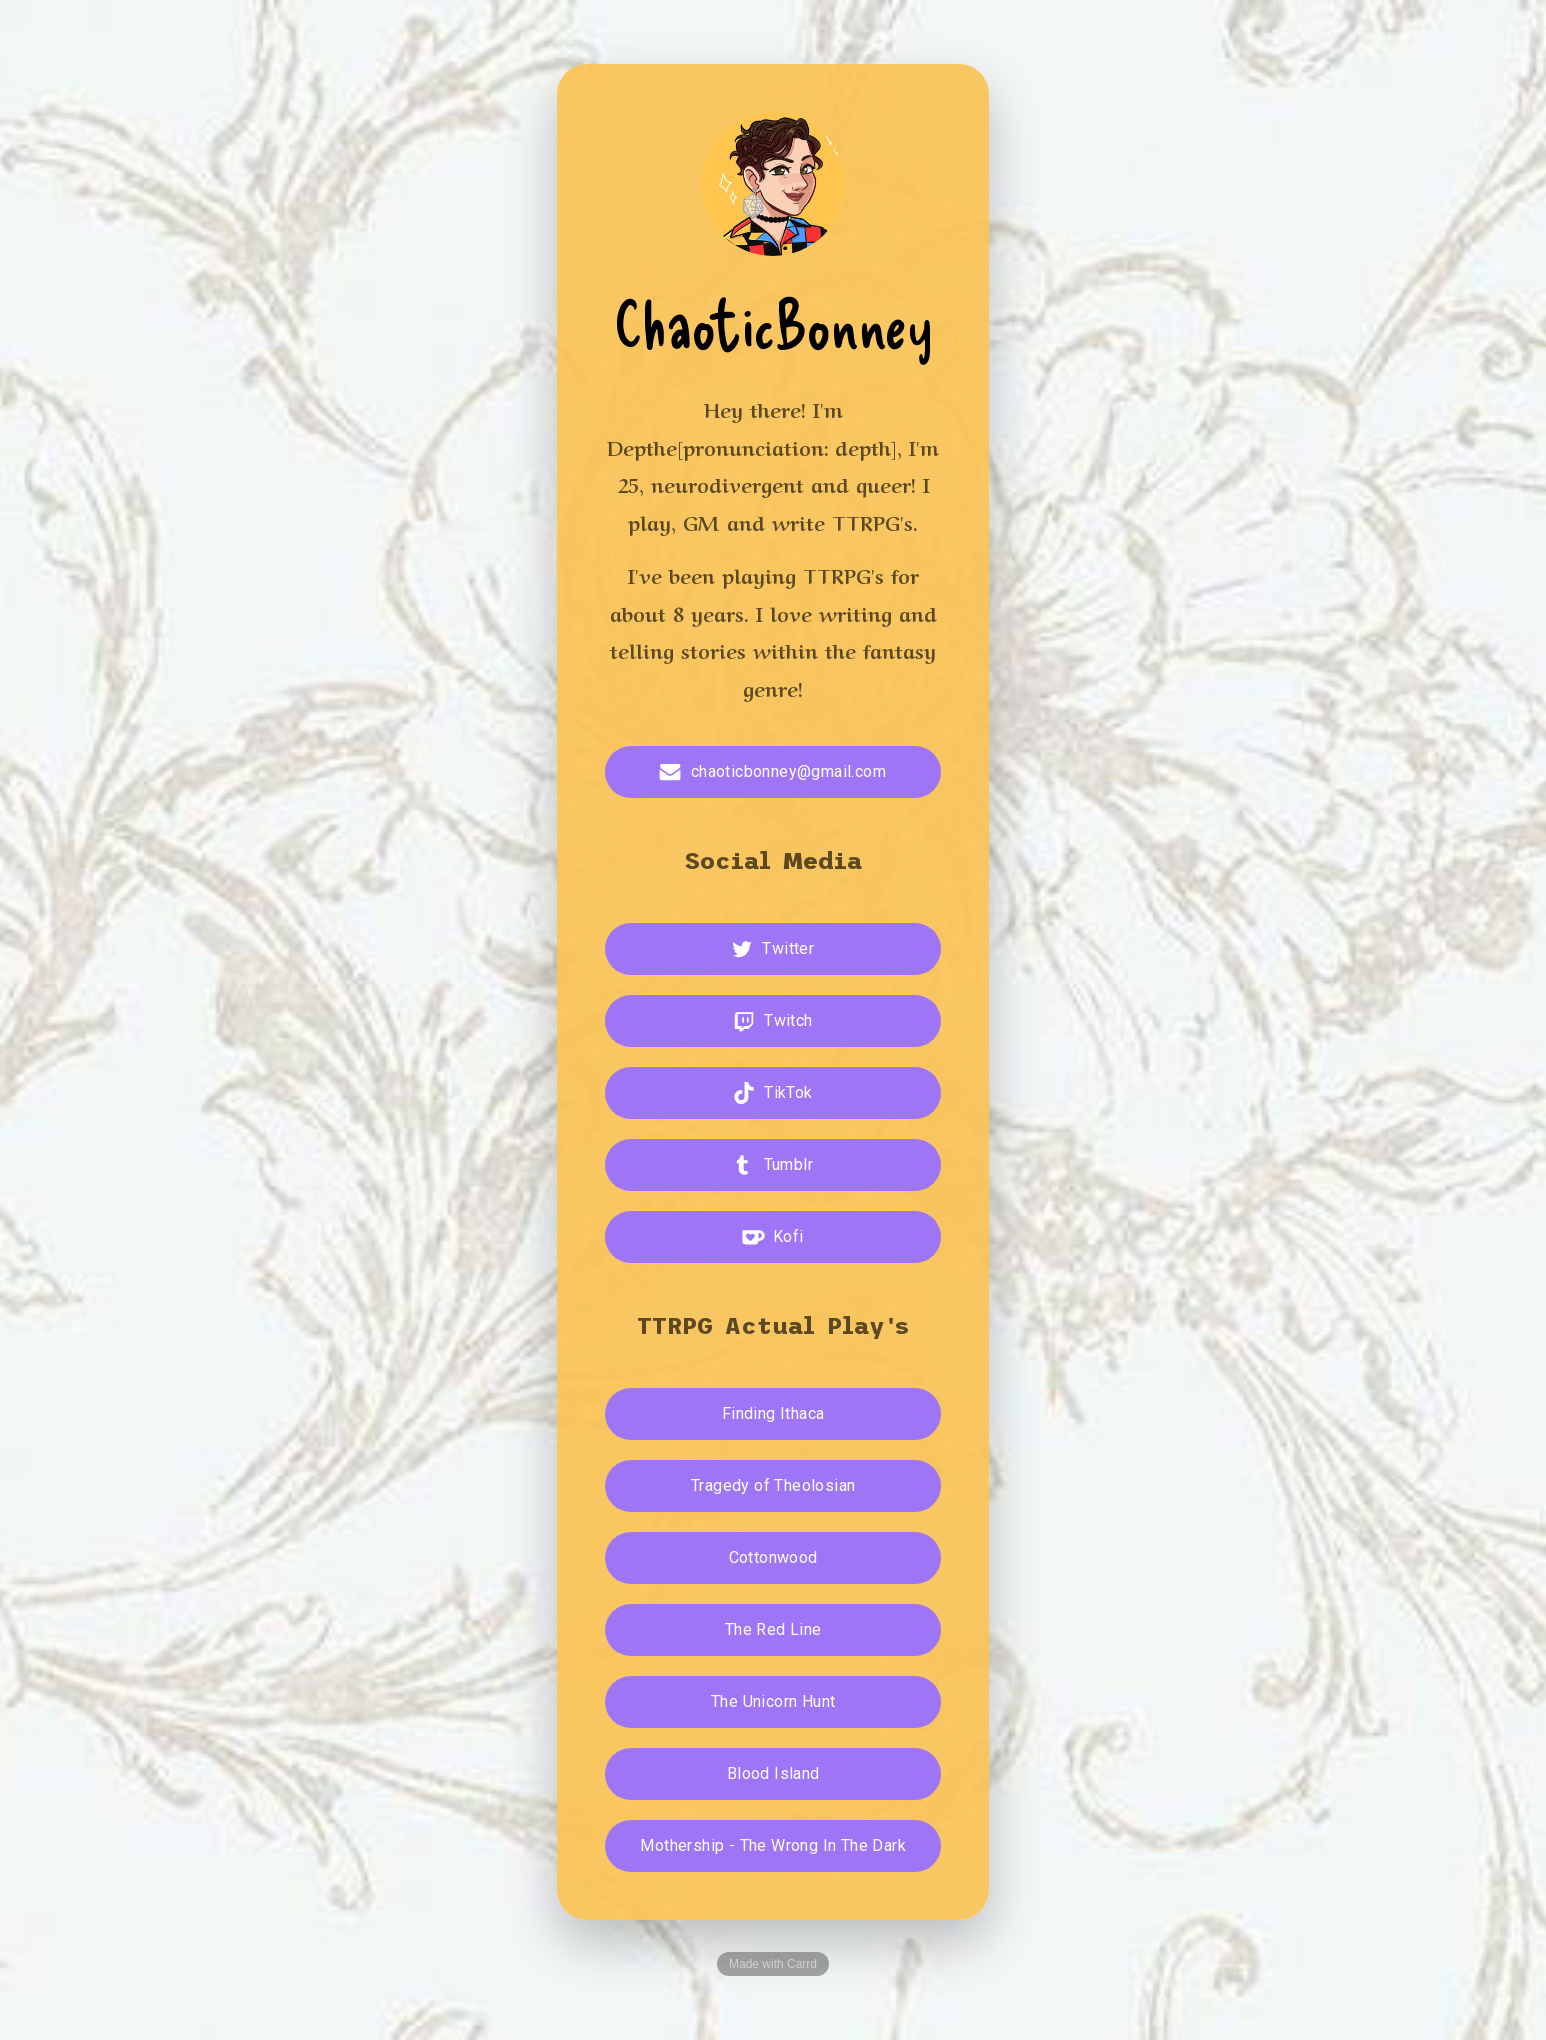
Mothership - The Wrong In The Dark (773, 1845)
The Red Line (773, 1629)
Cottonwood (773, 1557)
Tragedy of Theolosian (773, 1485)
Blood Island (773, 1773)
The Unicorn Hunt (773, 1701)
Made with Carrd (773, 1964)
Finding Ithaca (773, 1413)
